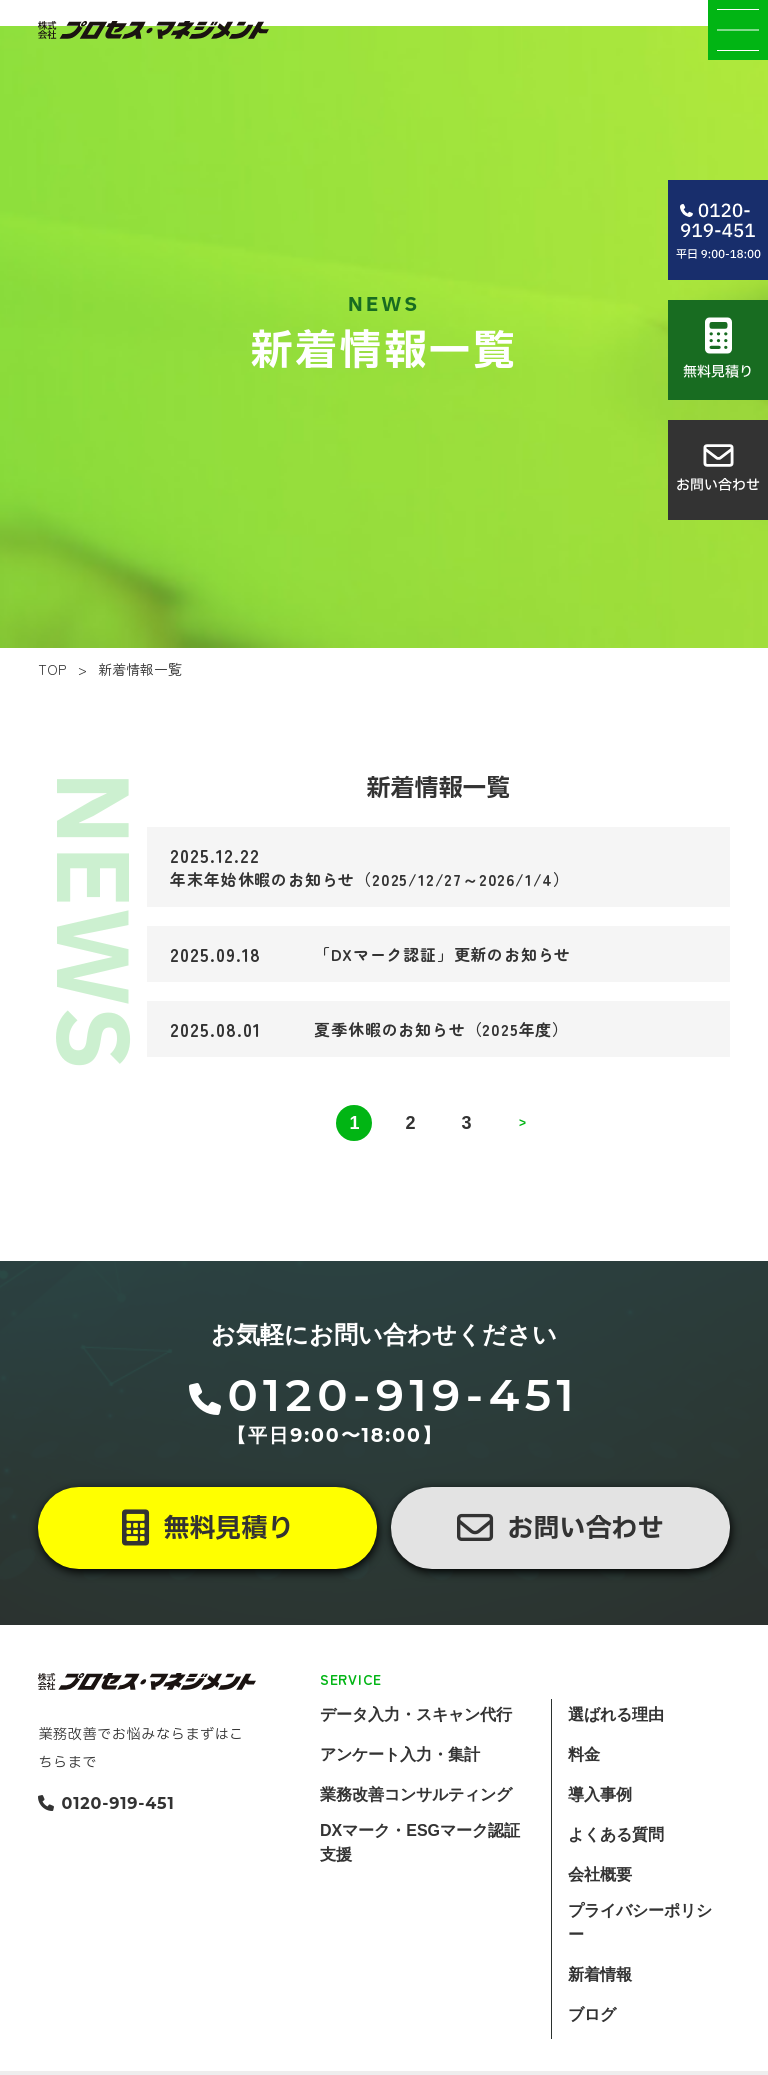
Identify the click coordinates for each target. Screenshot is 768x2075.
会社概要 (600, 1908)
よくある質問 (616, 1868)
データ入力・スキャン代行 (416, 1748)
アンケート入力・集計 (400, 1788)
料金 (584, 1788)
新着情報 (600, 2008)
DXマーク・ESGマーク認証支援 (420, 1876)
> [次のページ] (522, 1157)
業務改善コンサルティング (416, 1828)
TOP (52, 704)
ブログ (592, 2048)
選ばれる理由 (616, 1748)
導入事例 (600, 1828)
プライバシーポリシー (640, 1956)
